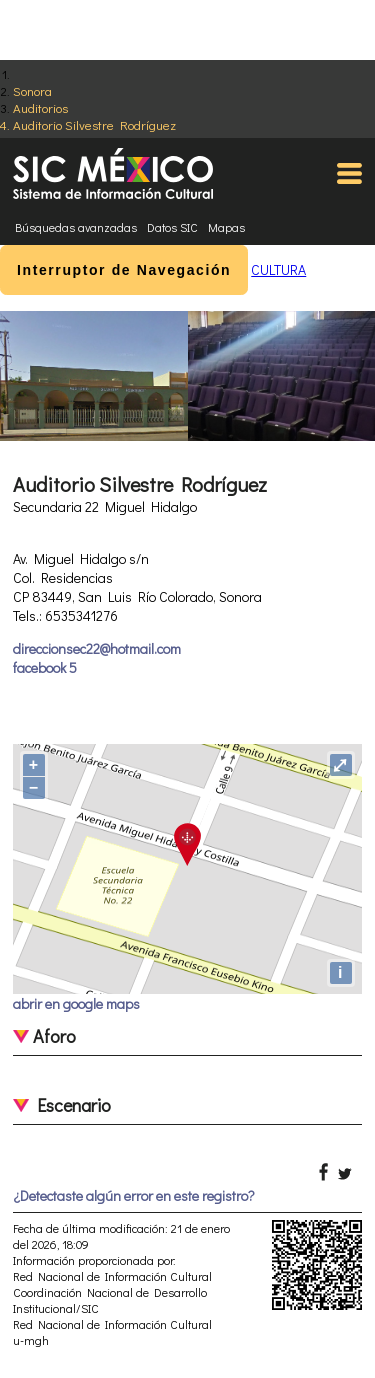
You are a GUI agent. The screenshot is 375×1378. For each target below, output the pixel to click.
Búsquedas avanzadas (76, 227)
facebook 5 (45, 667)
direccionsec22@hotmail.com (97, 648)
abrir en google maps (76, 1003)
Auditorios (40, 107)
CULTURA (278, 269)
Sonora (32, 90)
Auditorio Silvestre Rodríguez (94, 124)
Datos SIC (172, 227)
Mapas (226, 227)
